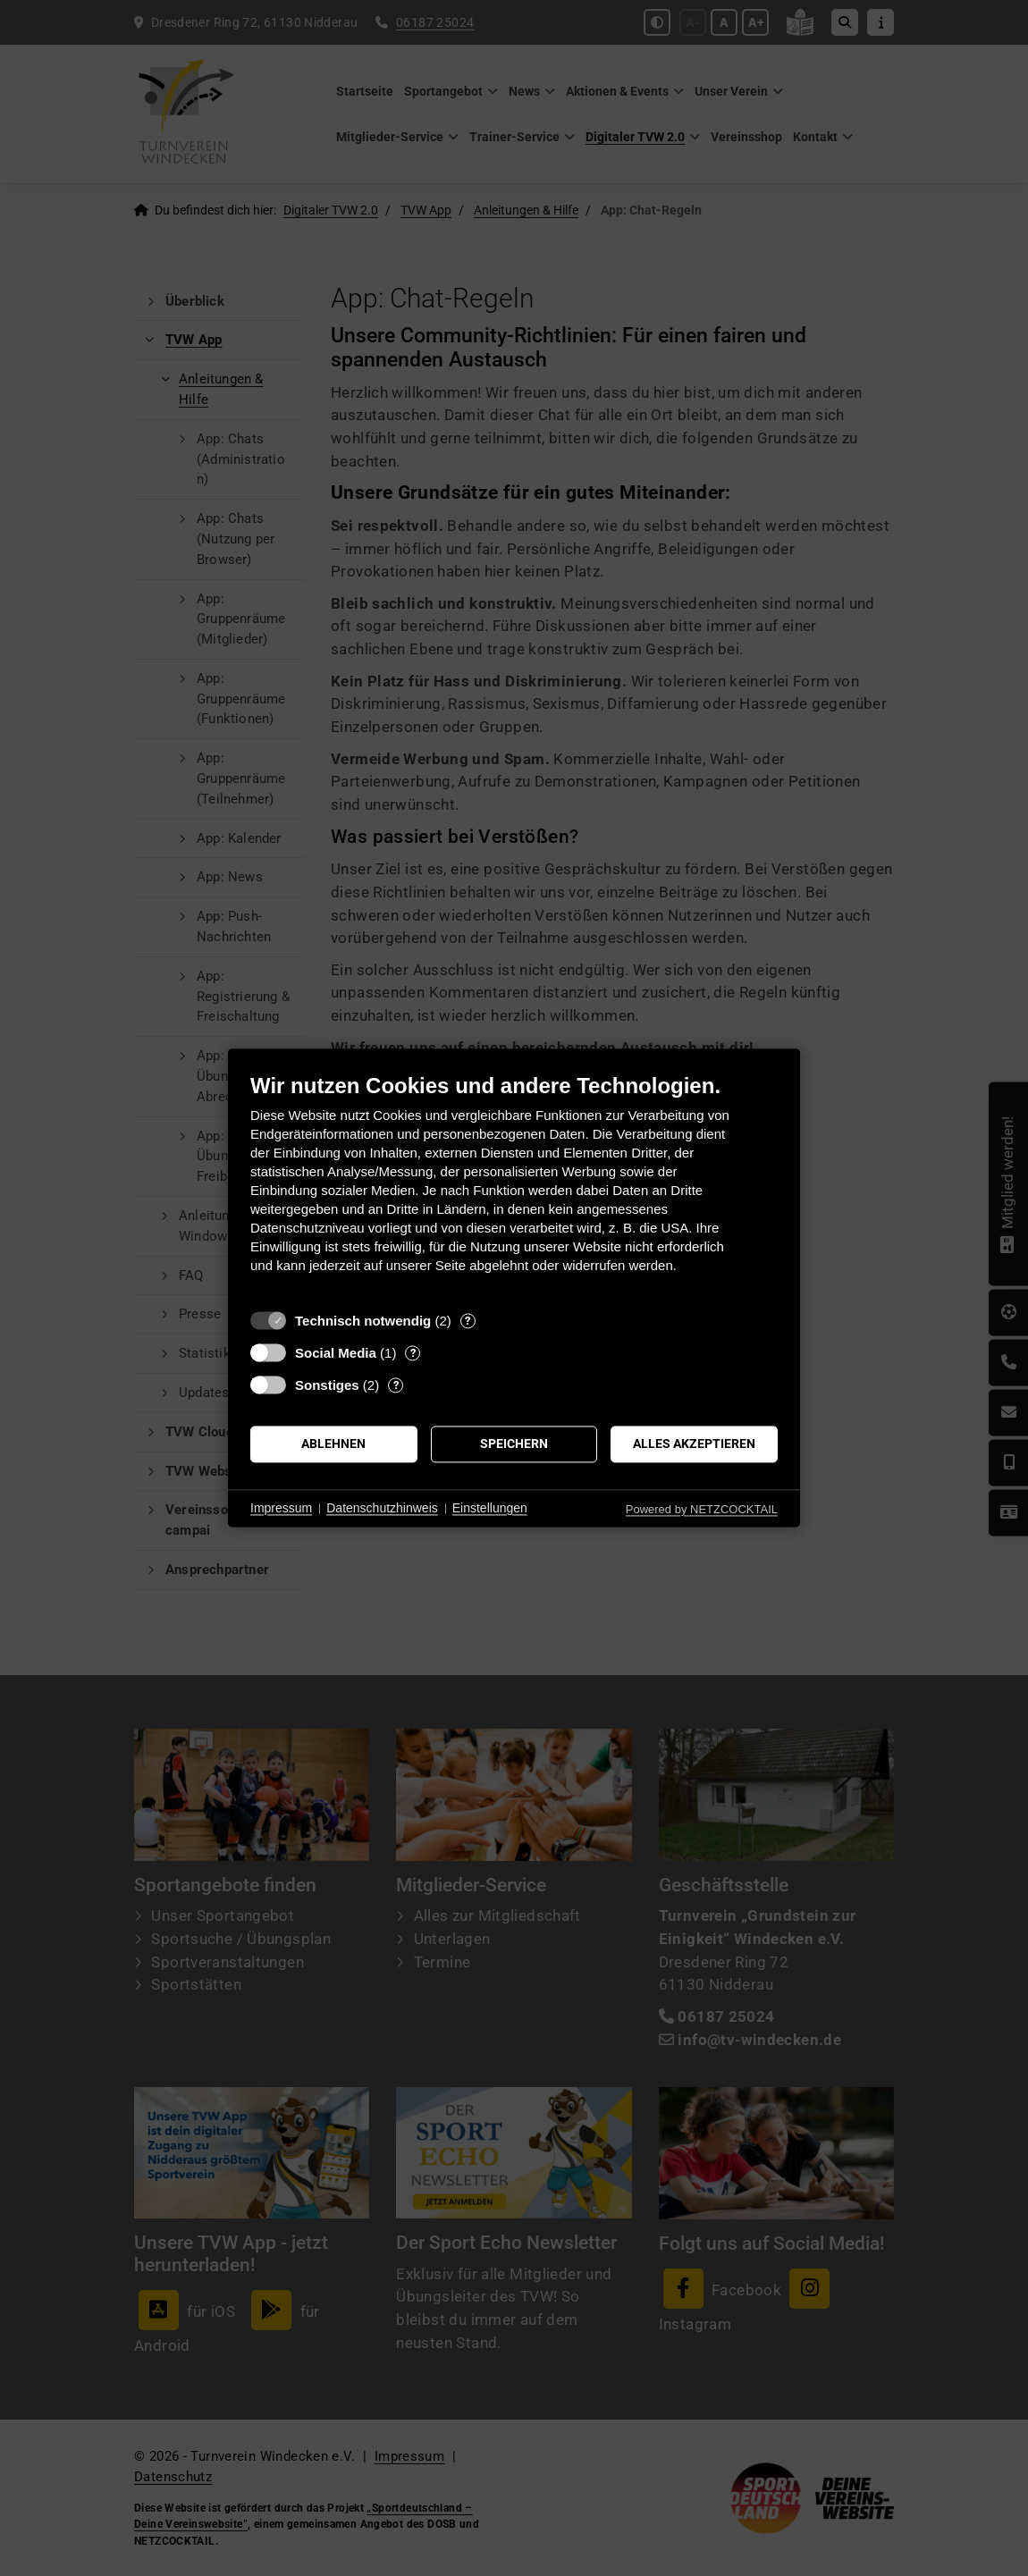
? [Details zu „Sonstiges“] (396, 1385)
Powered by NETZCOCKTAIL (702, 1509)
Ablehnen (333, 1443)
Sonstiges (327, 1385)
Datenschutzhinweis (382, 1508)
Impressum (281, 1508)
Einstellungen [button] (489, 1508)
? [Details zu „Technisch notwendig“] (467, 1320)
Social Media (335, 1352)
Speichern (514, 1443)
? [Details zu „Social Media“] (413, 1353)
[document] (514, 1186)
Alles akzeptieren (694, 1443)
